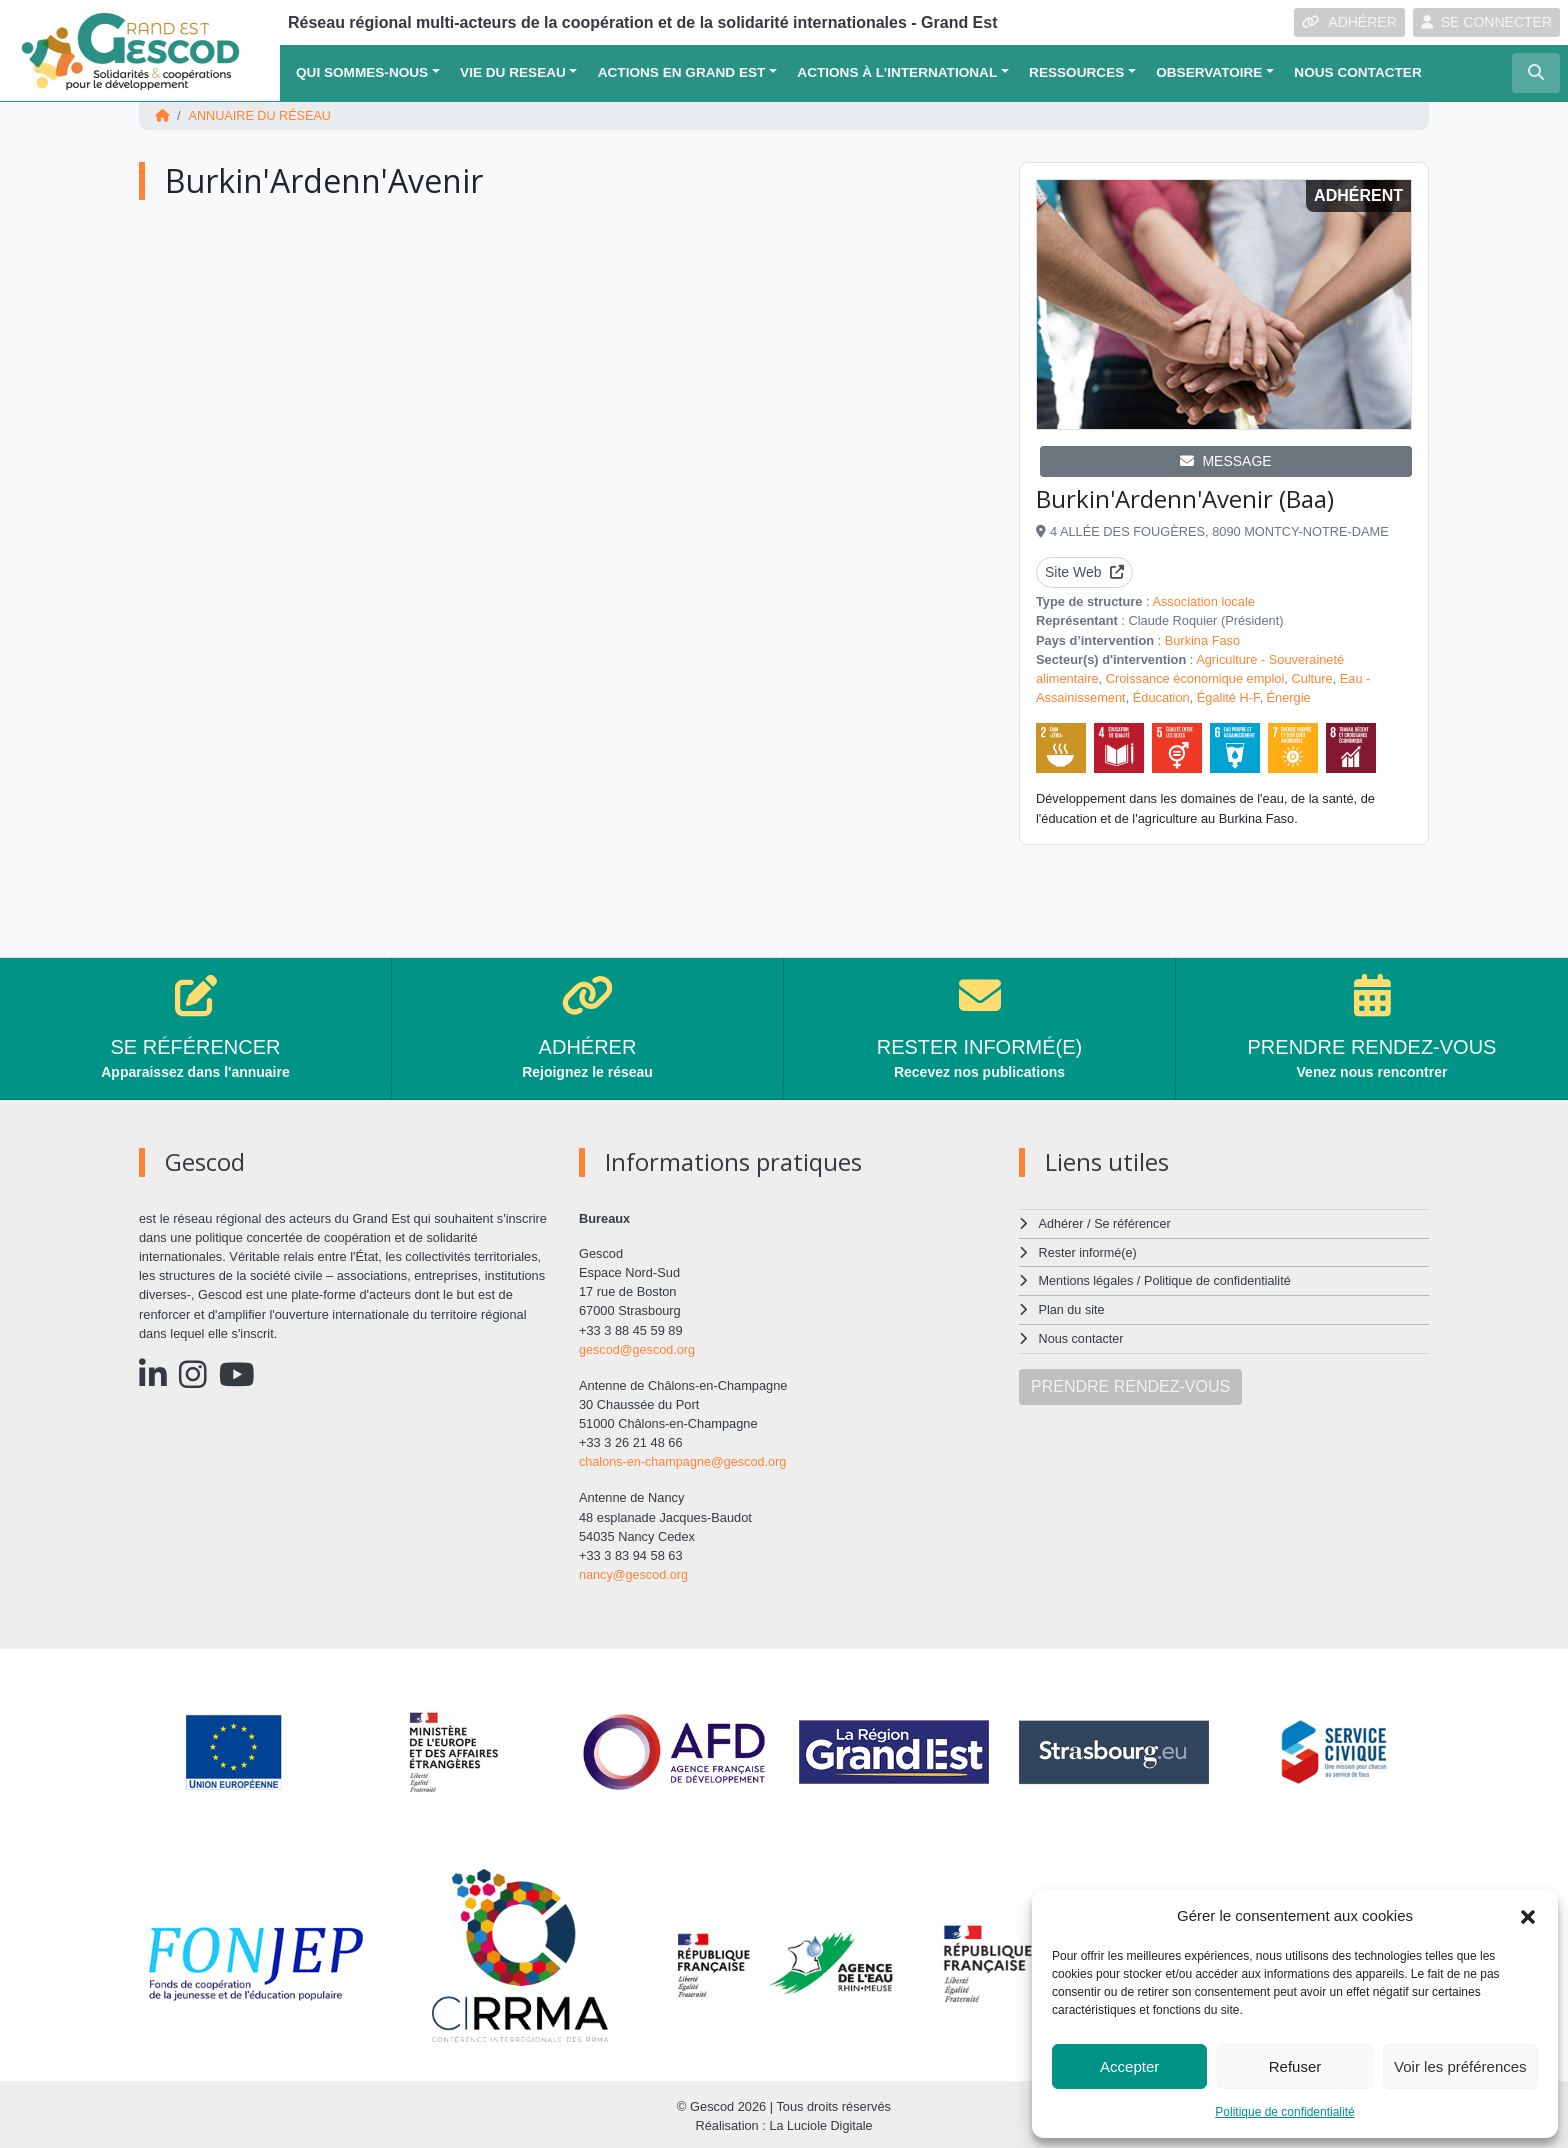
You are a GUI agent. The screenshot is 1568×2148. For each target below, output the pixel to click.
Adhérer (1061, 1222)
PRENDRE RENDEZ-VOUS (1130, 1382)
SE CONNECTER (1486, 22)
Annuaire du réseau (261, 115)
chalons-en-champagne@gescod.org (684, 1460)
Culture (1311, 677)
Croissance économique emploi (1195, 677)
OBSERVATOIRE (1209, 72)
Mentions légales (1087, 1278)
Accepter (1129, 2066)
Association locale (1203, 601)
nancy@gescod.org (634, 1572)
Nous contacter (1357, 72)
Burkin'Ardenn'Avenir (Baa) (1185, 498)
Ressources (1076, 72)
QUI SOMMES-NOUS (362, 72)
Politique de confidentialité (1284, 2112)
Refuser (1295, 2066)
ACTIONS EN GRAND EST (682, 72)
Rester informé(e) (1089, 1250)
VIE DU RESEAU (513, 72)
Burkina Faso (1202, 639)
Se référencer (1133, 1222)
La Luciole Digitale (821, 2122)
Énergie (1289, 696)
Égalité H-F (1228, 696)
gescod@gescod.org (638, 1348)
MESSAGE (1225, 461)
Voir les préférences (1460, 2066)
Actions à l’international (897, 72)
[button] (1528, 1916)
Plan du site (1072, 1306)
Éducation (1161, 696)
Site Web (1084, 572)
